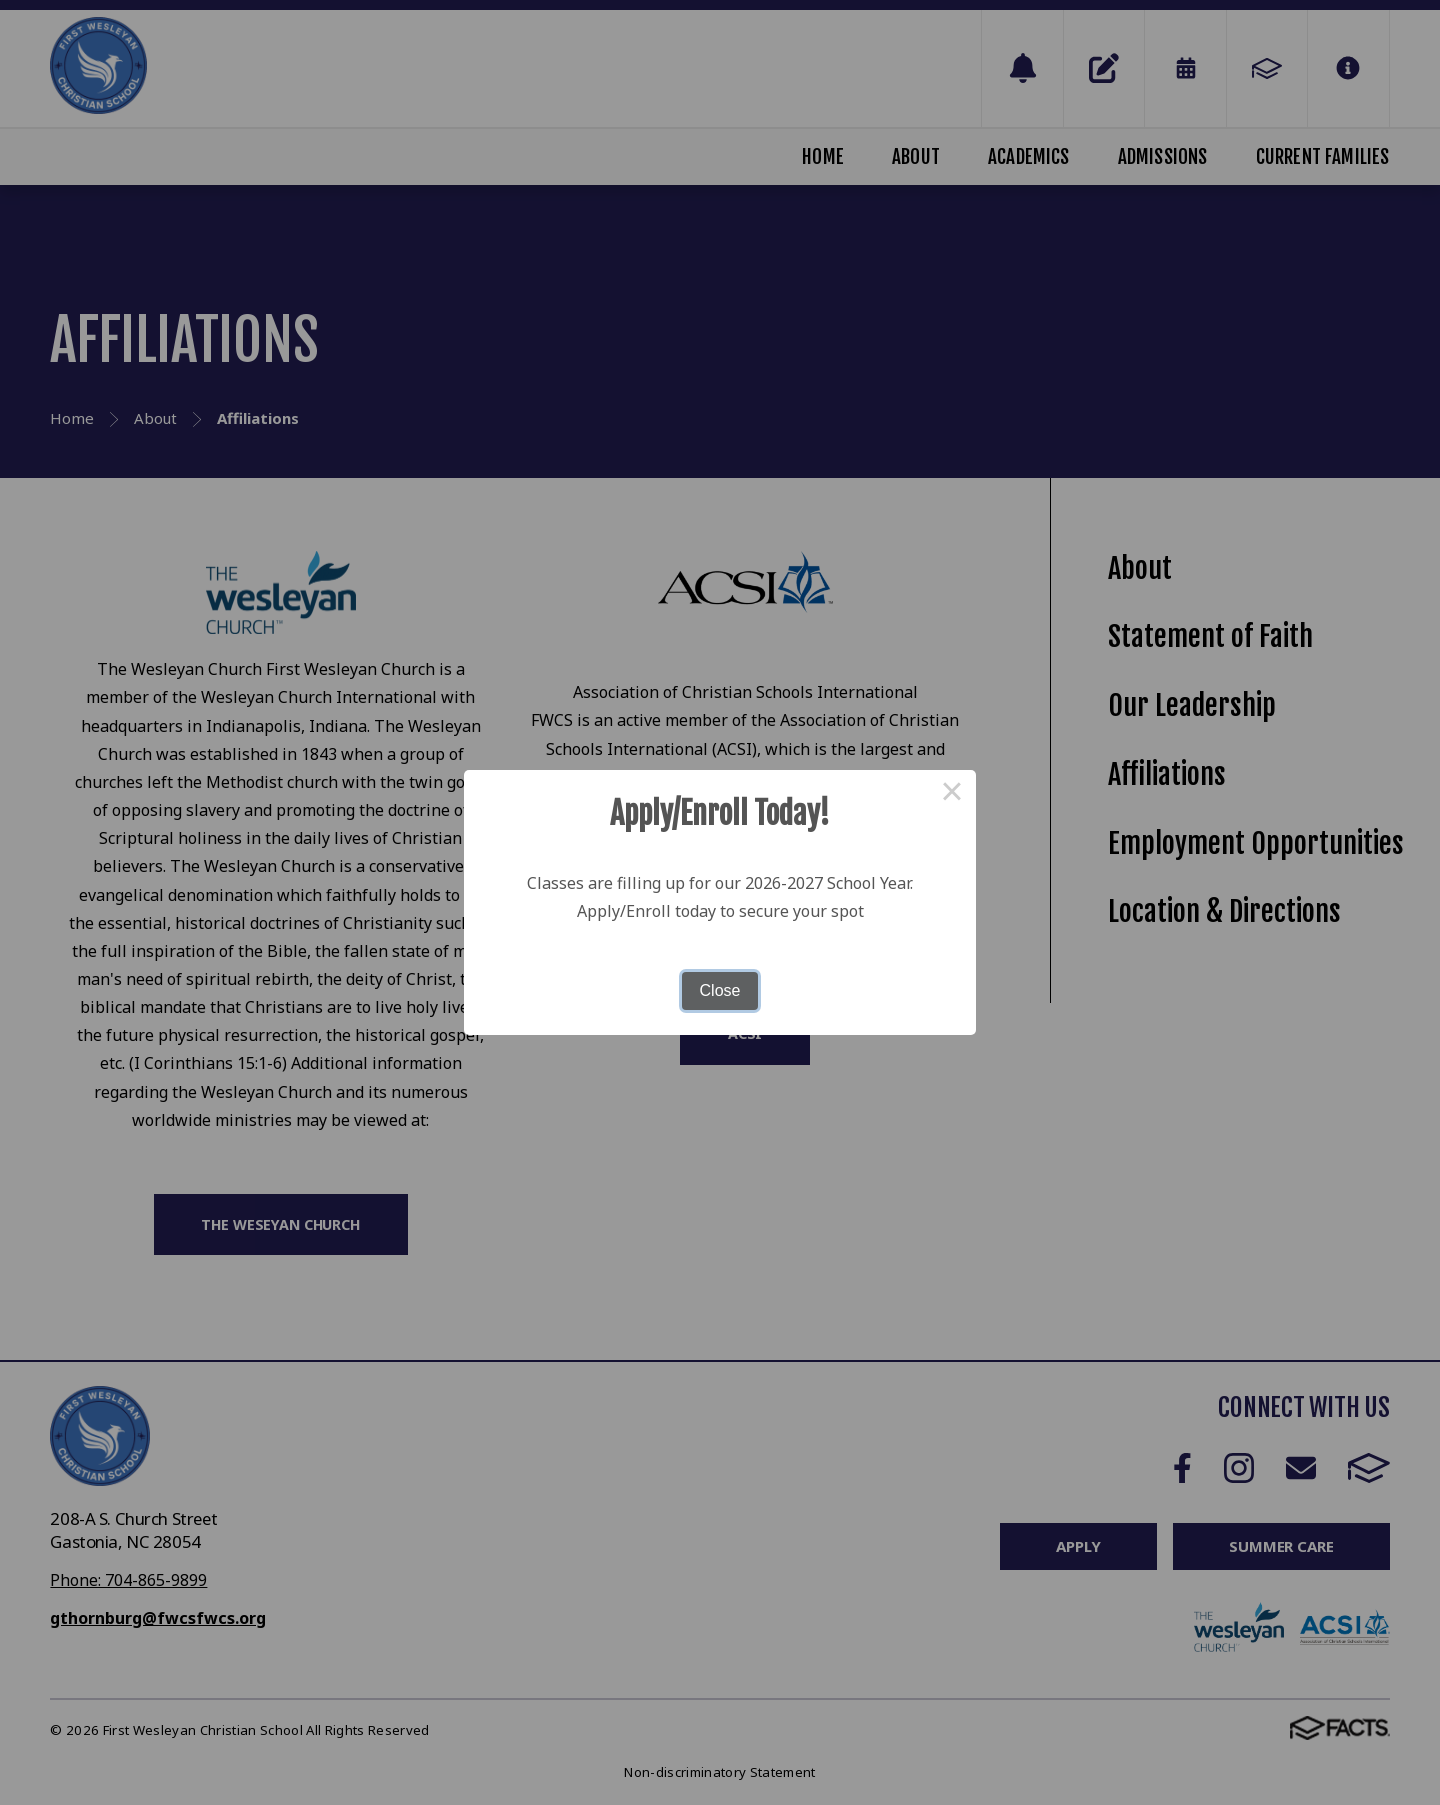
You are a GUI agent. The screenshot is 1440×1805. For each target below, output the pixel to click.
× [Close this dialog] (952, 794)
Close (720, 990)
